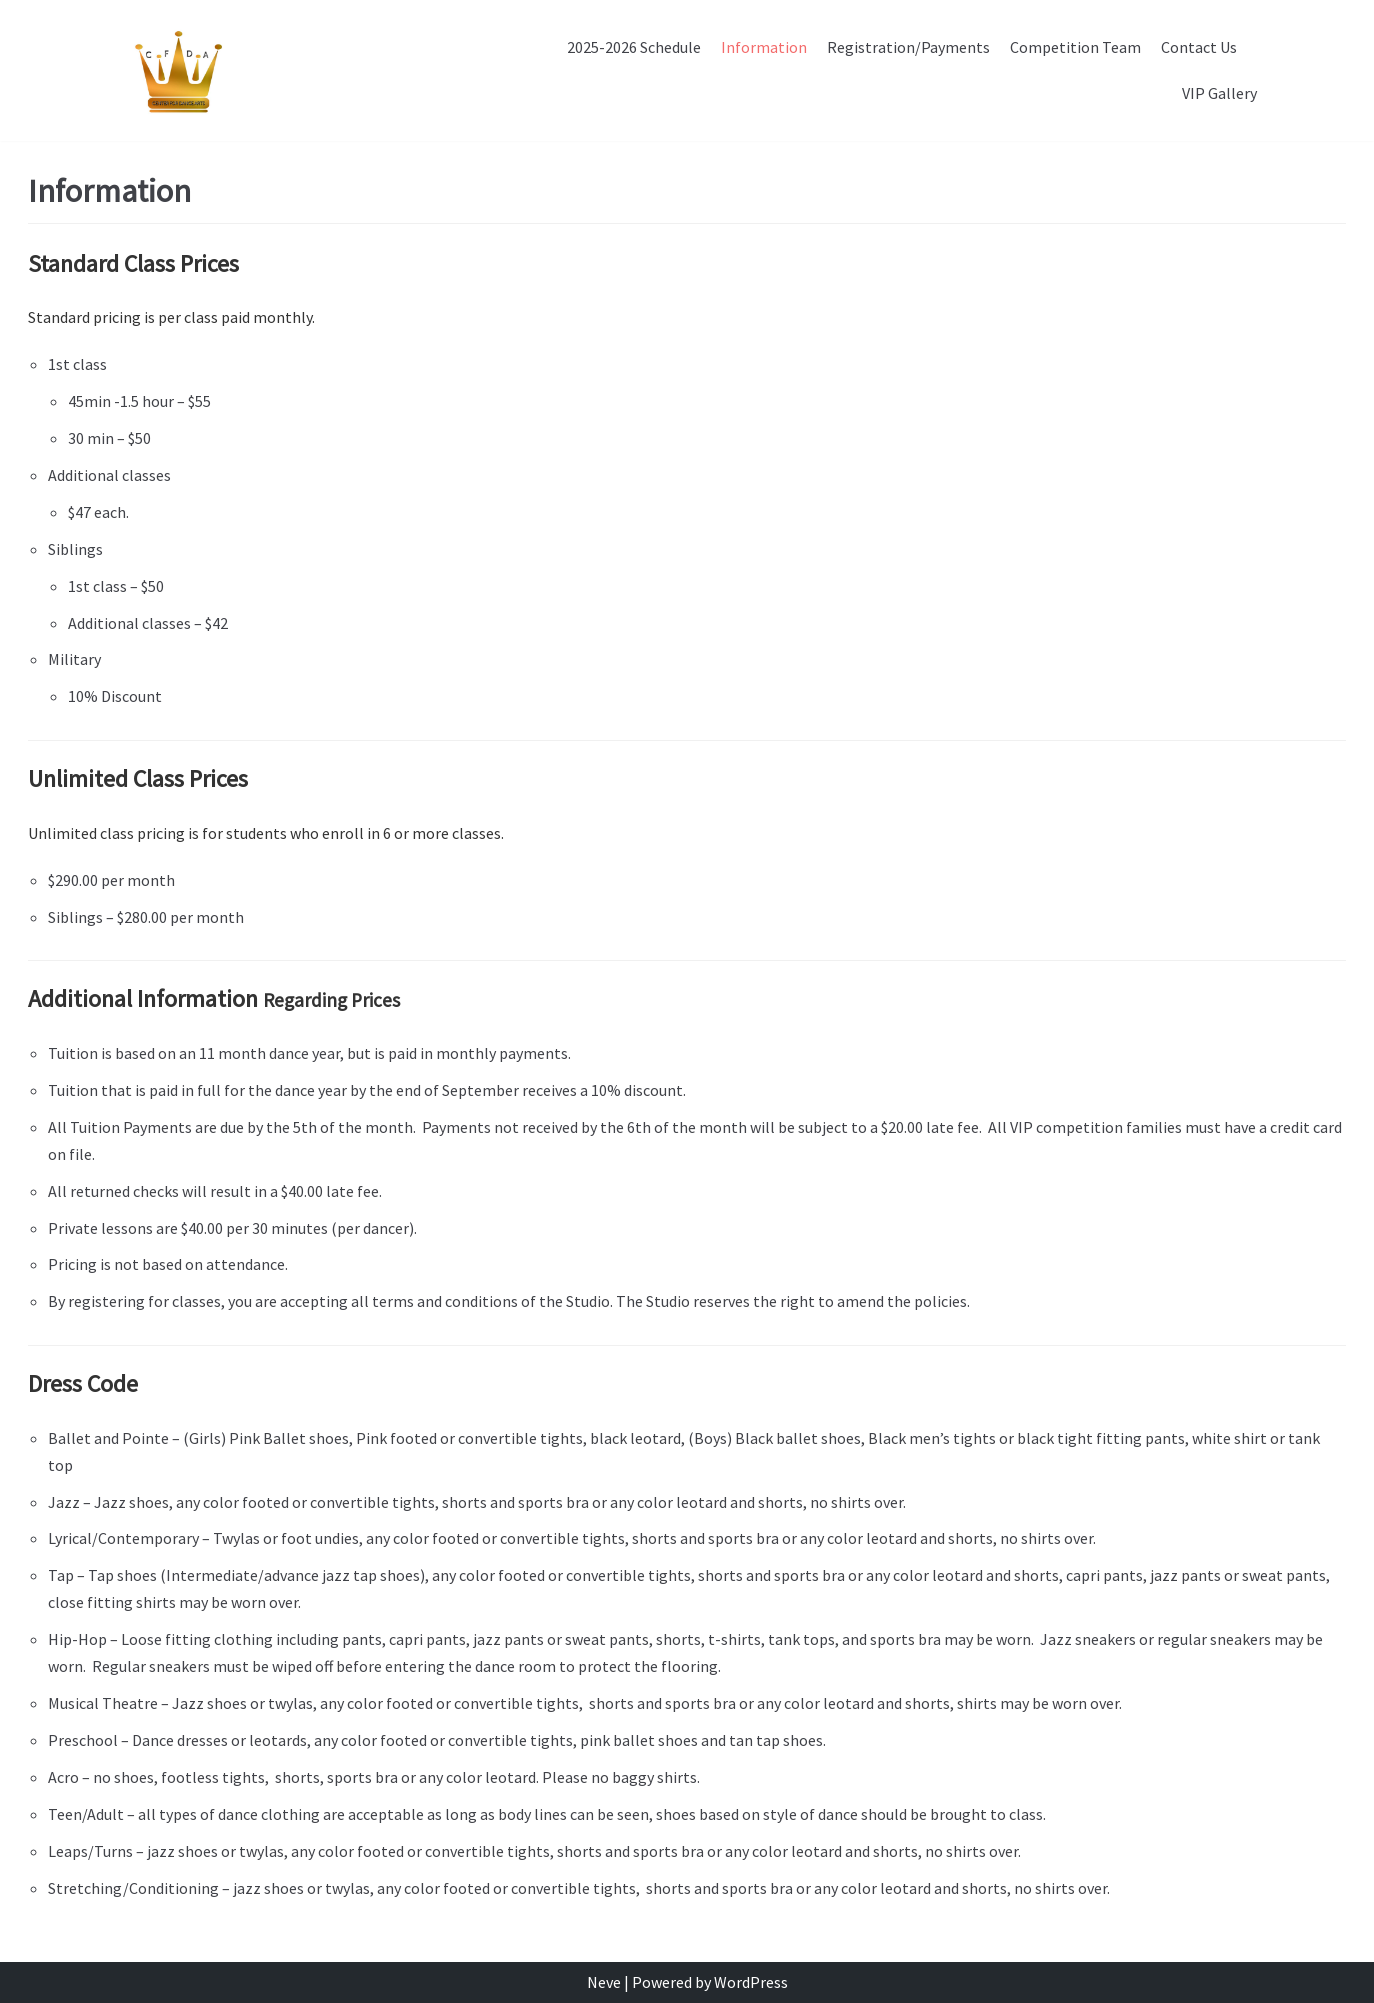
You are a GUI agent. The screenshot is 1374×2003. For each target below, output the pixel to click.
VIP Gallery (1219, 93)
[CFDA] (177, 70)
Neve (604, 1982)
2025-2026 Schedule (634, 47)
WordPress (751, 1982)
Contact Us (1199, 47)
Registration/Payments (908, 47)
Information (764, 47)
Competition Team (1075, 47)
